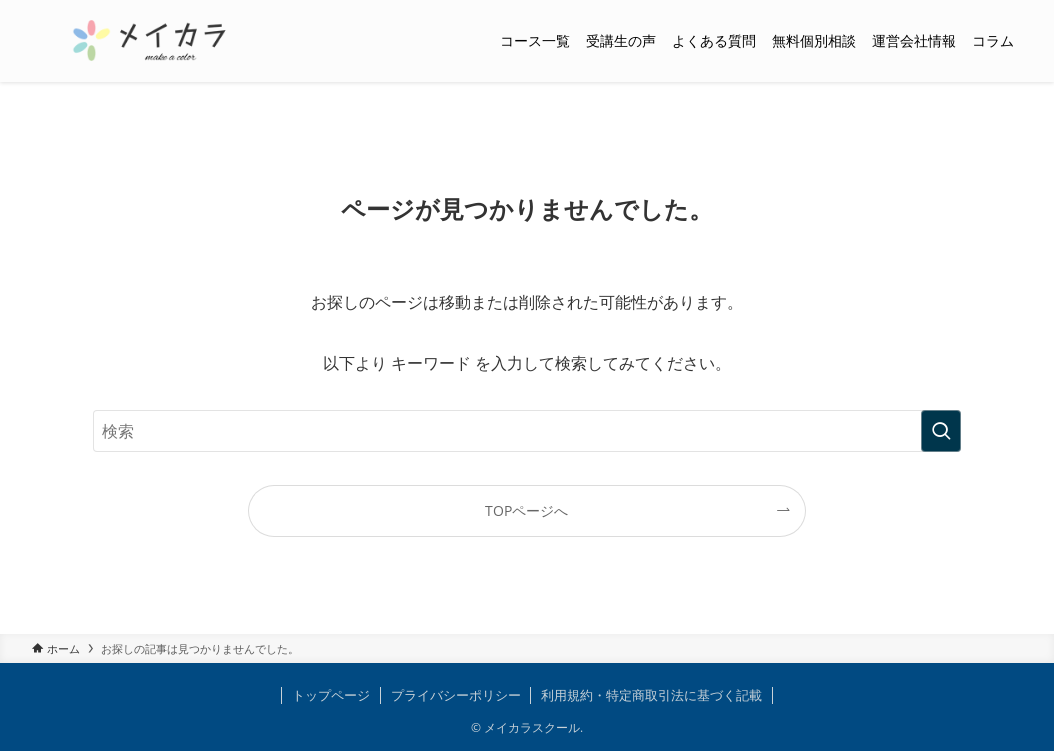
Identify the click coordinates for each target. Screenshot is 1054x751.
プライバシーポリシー (456, 695)
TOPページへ (526, 510)
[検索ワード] (527, 431)
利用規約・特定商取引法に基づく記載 (651, 695)
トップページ (331, 695)
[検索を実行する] (941, 431)
